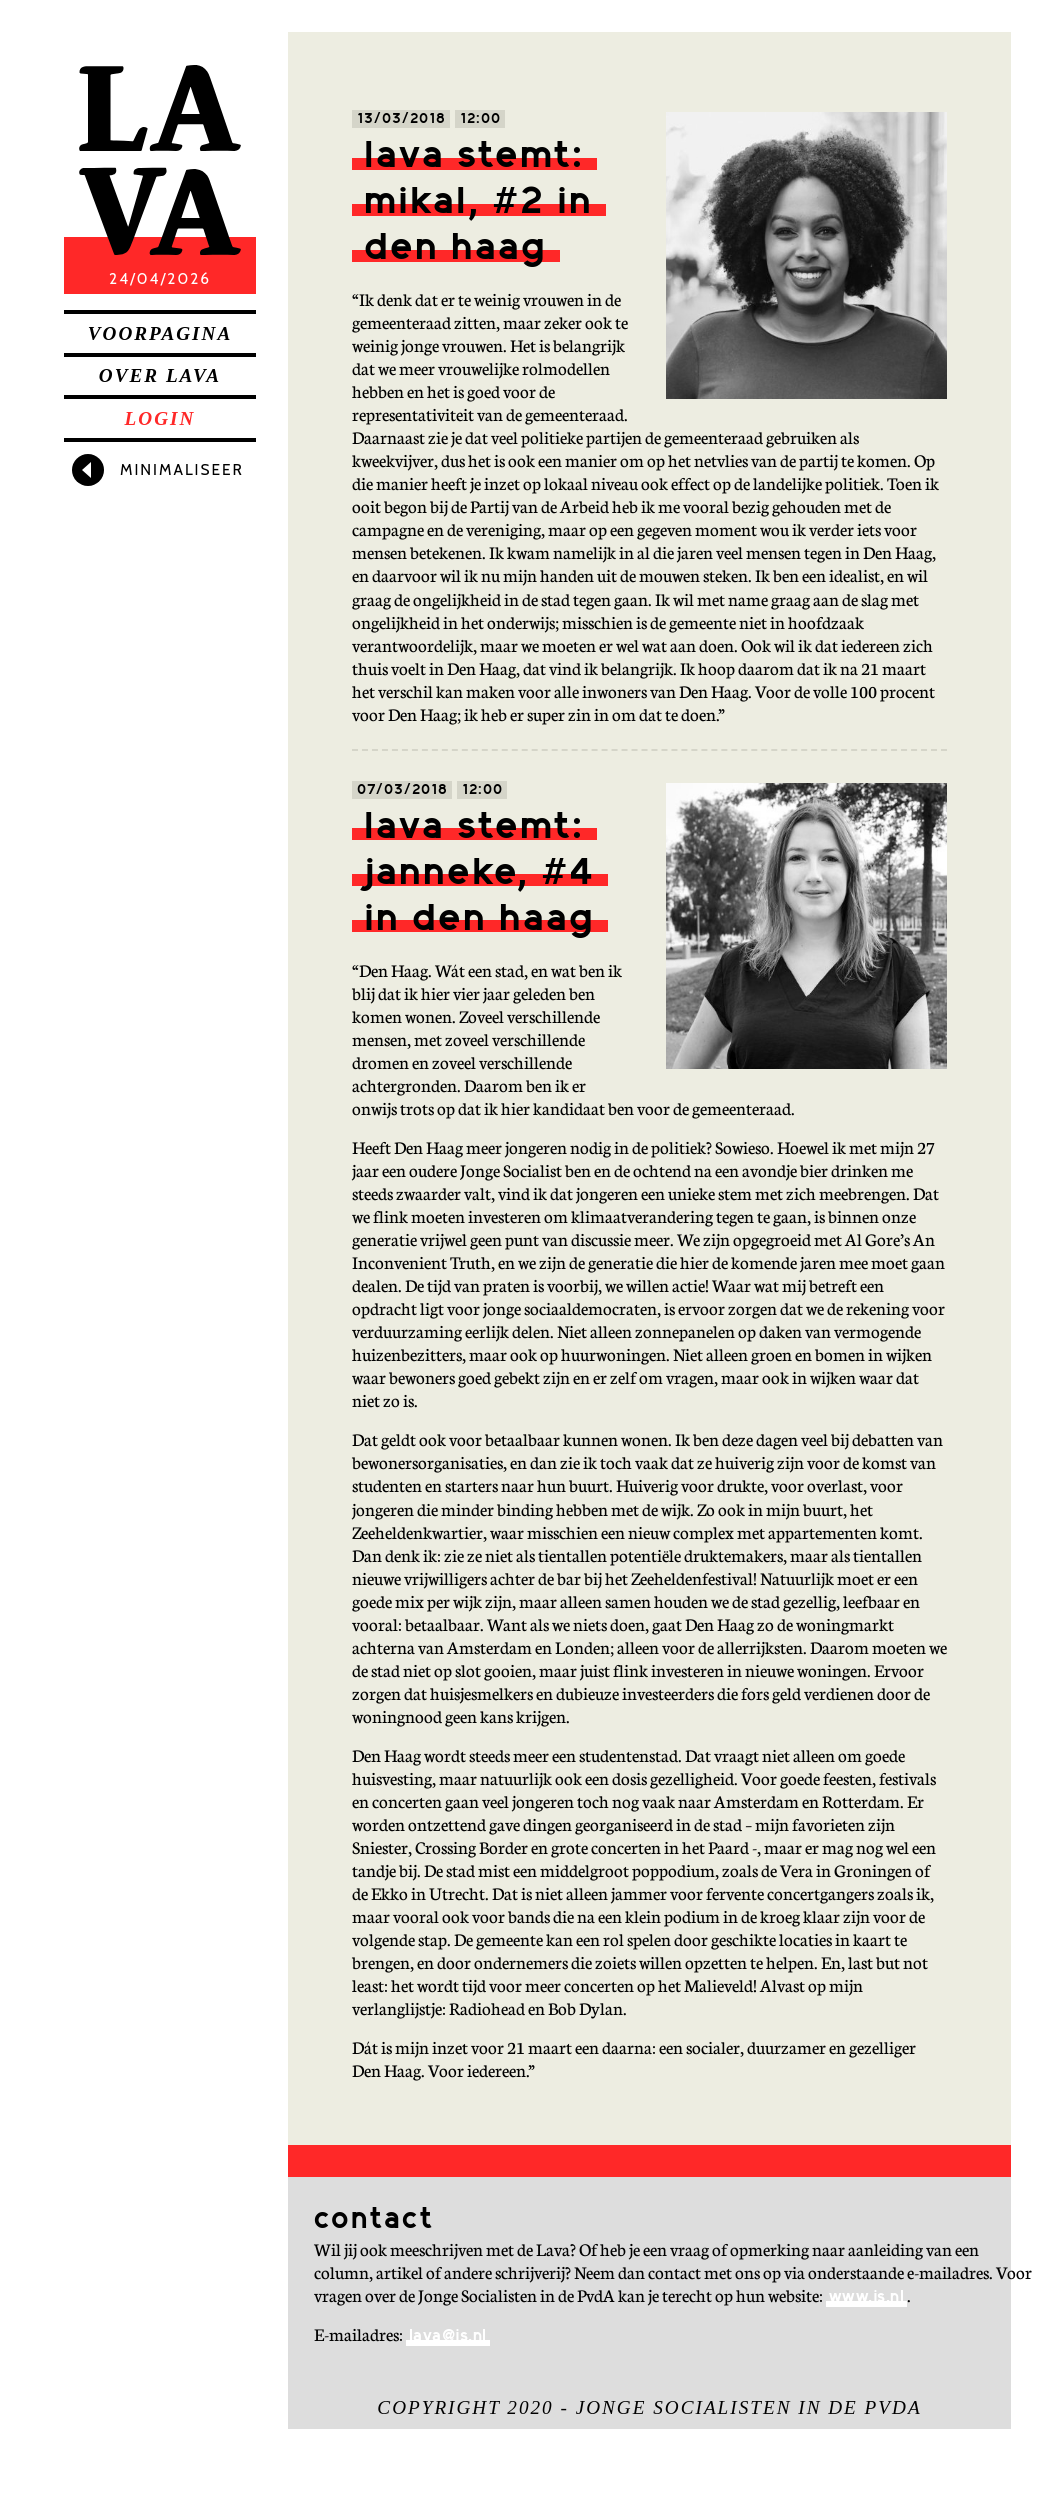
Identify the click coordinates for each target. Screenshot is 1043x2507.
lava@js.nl (448, 2336)
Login (160, 418)
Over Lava (160, 375)
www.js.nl (867, 2297)
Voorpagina (160, 333)
